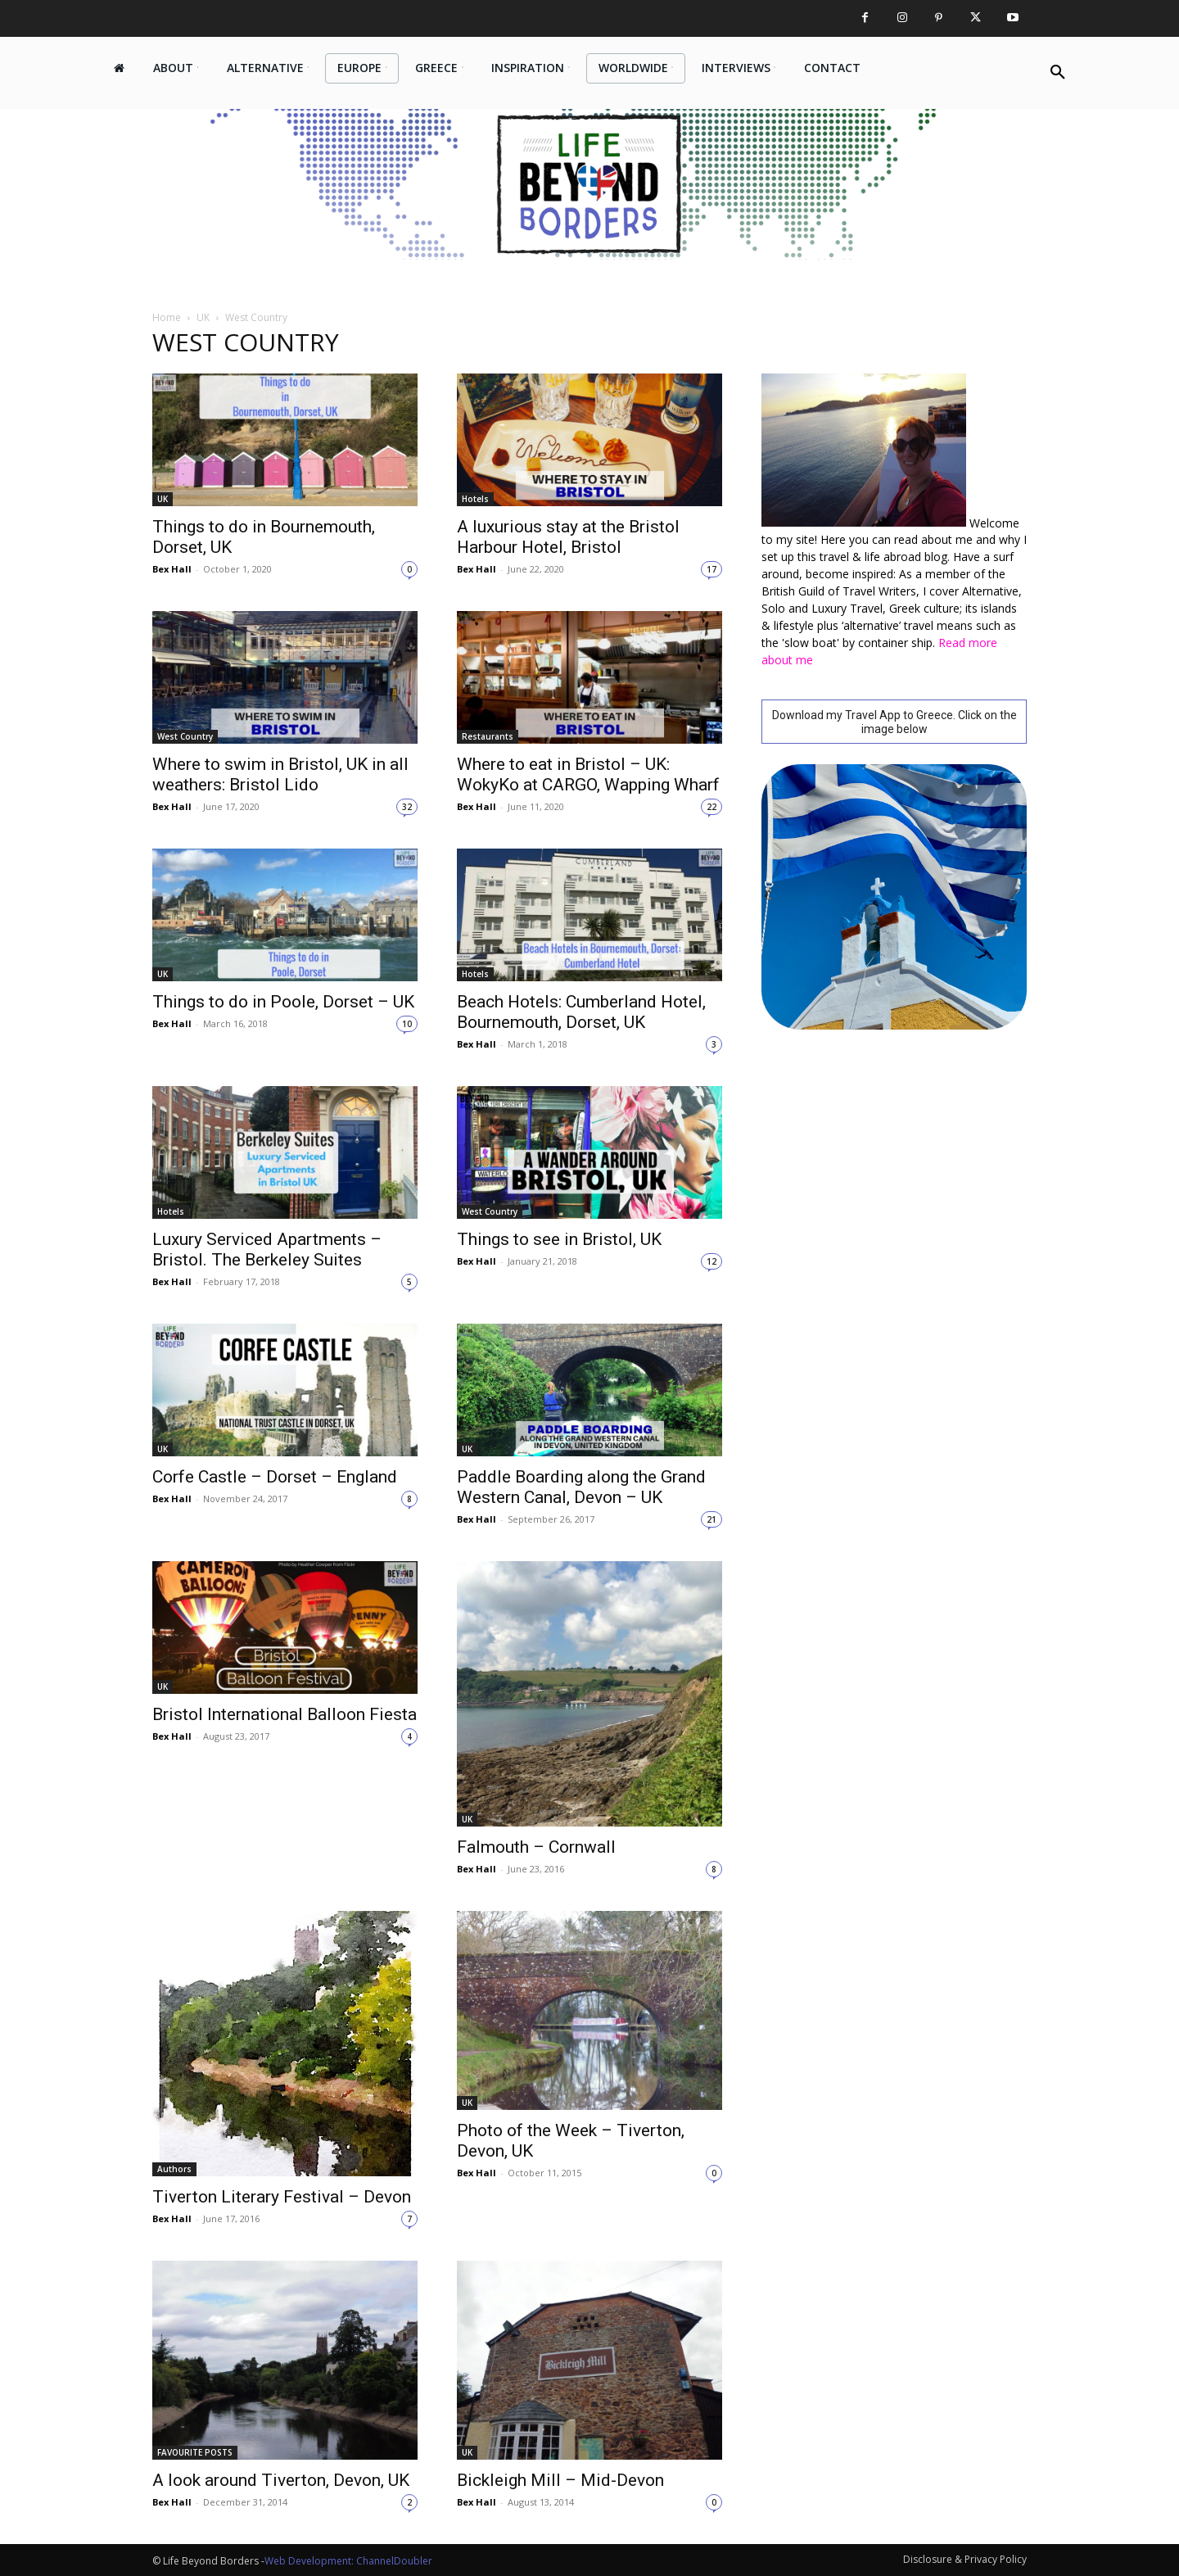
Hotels (475, 499)
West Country (185, 736)
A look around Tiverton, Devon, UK (280, 2480)
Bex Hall (172, 569)
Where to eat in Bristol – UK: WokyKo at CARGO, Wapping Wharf (588, 774)
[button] (1057, 73)
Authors (174, 2169)
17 (711, 569)
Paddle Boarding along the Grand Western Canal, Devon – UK (581, 1487)
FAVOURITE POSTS (195, 2452)
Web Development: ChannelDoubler (348, 2561)
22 (711, 807)
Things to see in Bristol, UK (559, 1239)
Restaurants (487, 736)
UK (203, 317)
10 (407, 1024)
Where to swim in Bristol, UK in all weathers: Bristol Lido (280, 774)
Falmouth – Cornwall (536, 1847)
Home (166, 317)
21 (711, 1519)
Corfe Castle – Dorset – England (274, 1477)
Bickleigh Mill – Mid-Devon (560, 2480)
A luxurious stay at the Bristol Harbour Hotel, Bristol (568, 537)
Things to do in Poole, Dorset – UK (283, 1002)
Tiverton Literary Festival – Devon (281, 2197)
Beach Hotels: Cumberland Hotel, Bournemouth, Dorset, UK (581, 1012)
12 (711, 1261)
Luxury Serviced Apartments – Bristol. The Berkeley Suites (267, 1249)
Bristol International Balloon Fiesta (284, 1714)
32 (407, 807)
